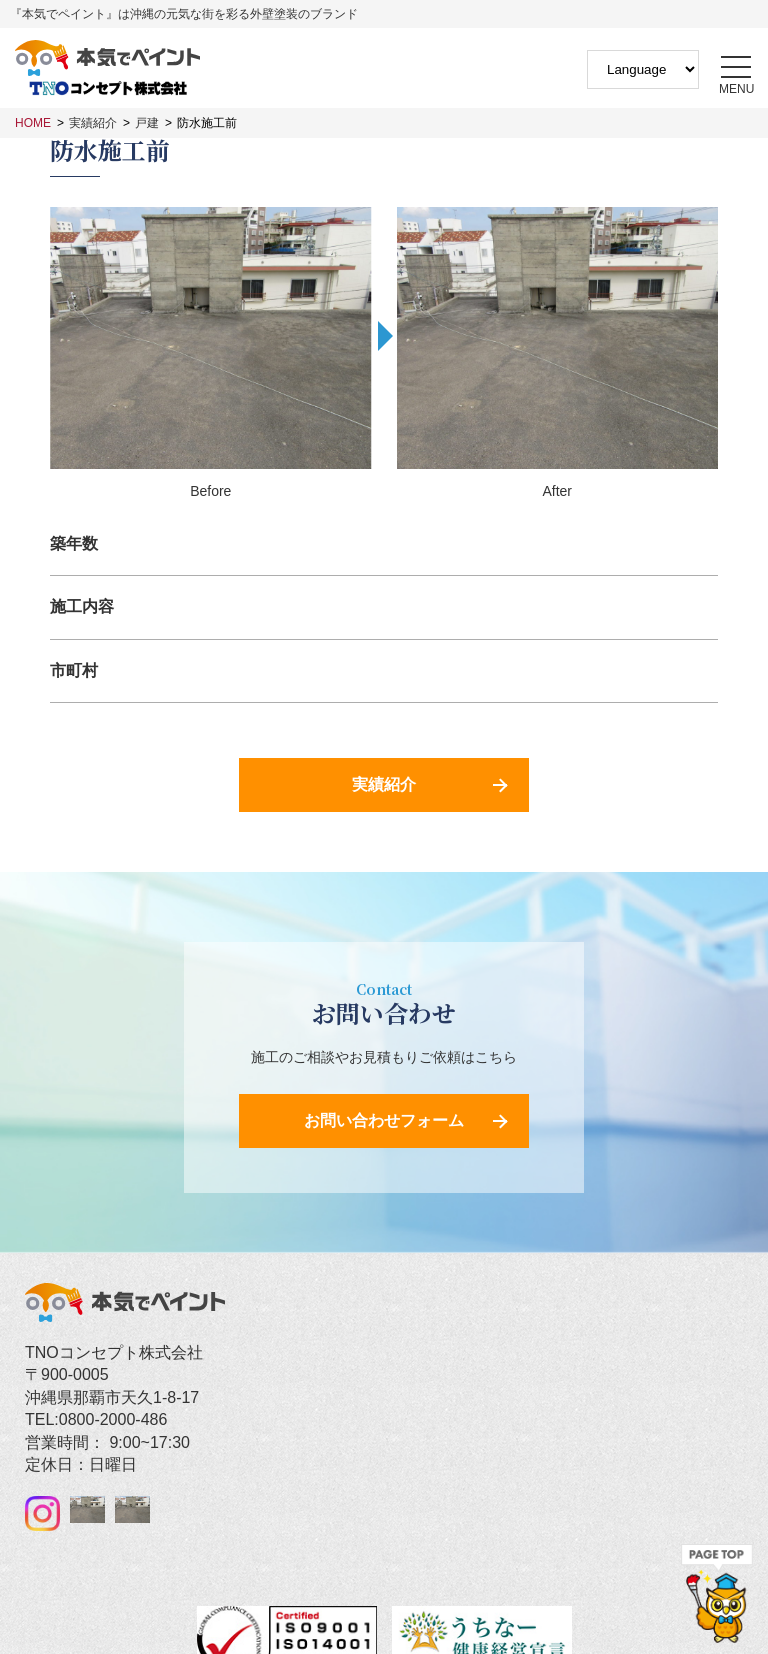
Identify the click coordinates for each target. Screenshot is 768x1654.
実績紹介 (93, 123)
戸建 (147, 123)
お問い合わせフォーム (384, 1120)
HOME (33, 123)
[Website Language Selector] (643, 69)
